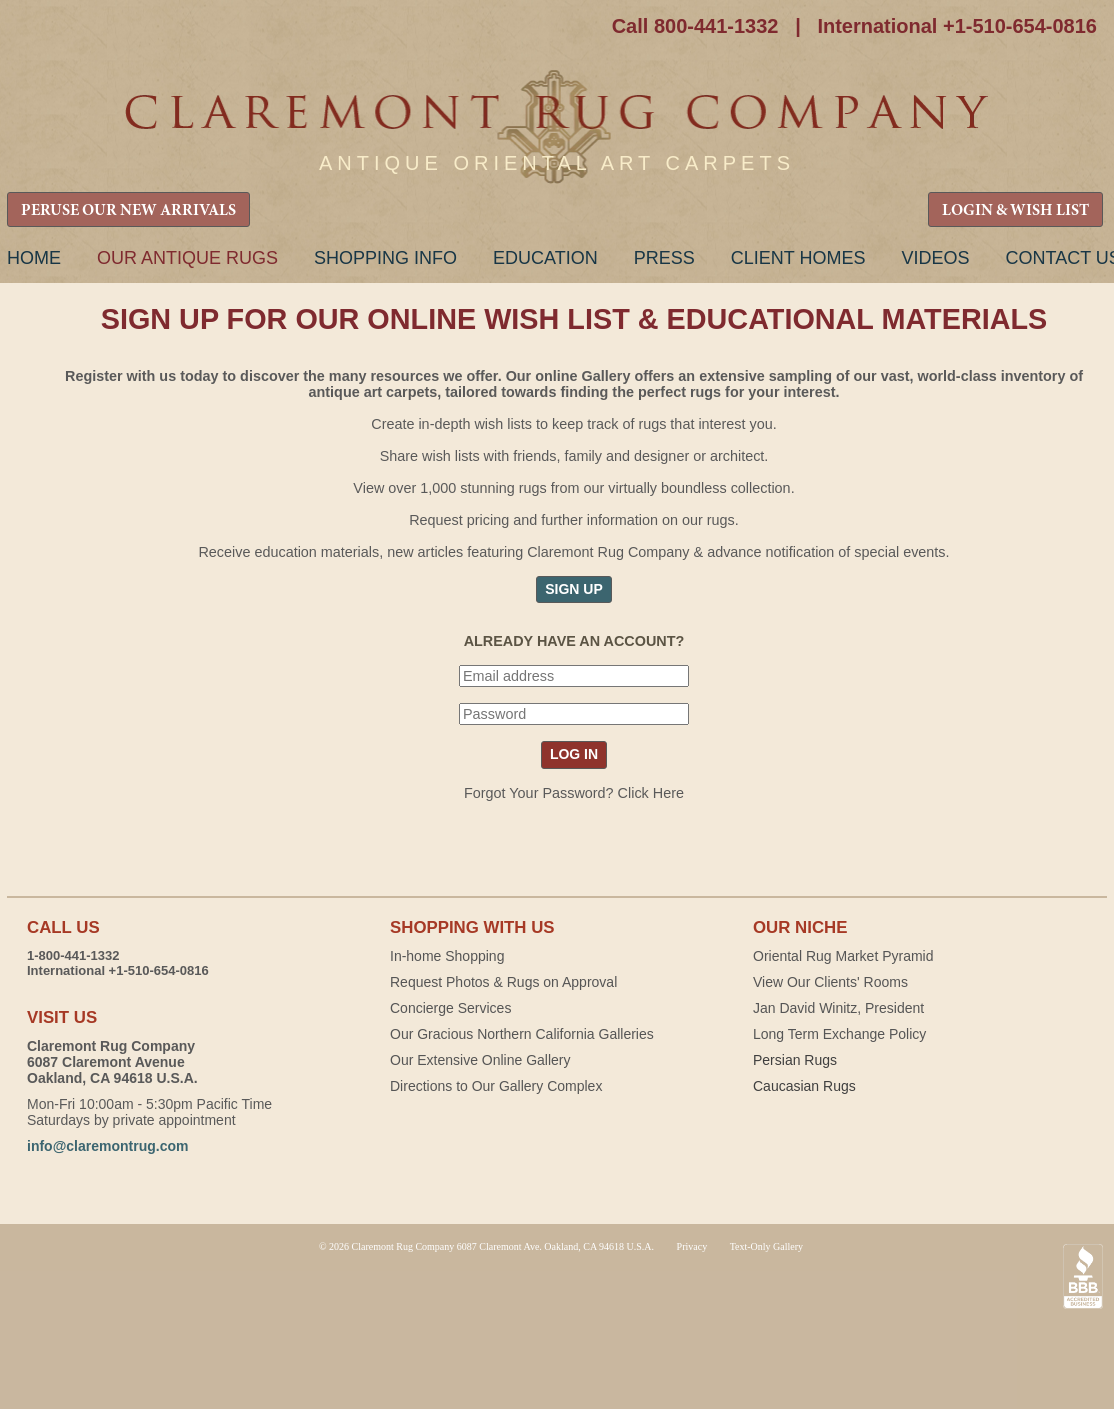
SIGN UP (574, 589)
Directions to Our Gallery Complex (496, 1086)
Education (545, 258)
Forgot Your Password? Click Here (574, 793)
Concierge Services (450, 1008)
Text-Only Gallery (766, 1246)
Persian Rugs (795, 1060)
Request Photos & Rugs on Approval (503, 982)
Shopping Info (385, 258)
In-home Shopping (447, 956)
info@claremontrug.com (107, 1146)
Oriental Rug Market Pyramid (843, 956)
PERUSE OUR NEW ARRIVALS (128, 211)
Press (664, 258)
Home (34, 258)
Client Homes (798, 258)
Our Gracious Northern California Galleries (522, 1034)
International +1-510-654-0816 (957, 26)
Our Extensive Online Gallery (480, 1060)
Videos (935, 258)
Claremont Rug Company (557, 127)
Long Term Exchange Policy (839, 1034)
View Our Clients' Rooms (830, 982)
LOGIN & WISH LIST (1015, 211)
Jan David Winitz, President (838, 1008)
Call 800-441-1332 (695, 26)
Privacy (692, 1246)
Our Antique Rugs (187, 258)
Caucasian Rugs (804, 1086)
